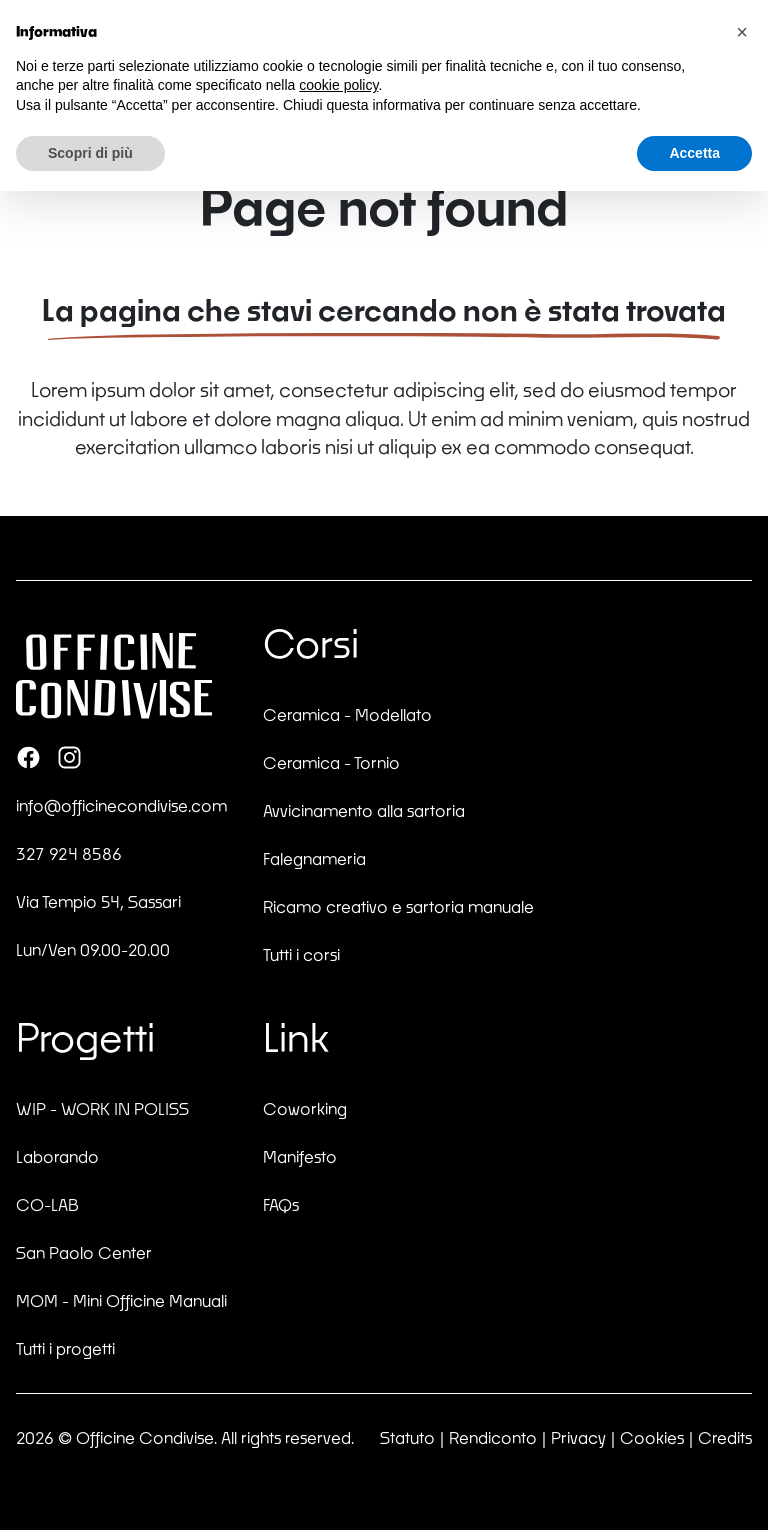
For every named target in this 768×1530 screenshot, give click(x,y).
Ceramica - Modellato (347, 714)
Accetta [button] (694, 153)
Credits (725, 1437)
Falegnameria (314, 858)
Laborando (57, 1156)
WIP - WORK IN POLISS (102, 1108)
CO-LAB (47, 1204)
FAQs (281, 1204)
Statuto (407, 1437)
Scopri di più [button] (90, 153)
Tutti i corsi (301, 954)
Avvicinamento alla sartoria (364, 810)
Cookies (652, 1437)
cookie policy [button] (338, 85)
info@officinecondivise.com (121, 805)
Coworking (305, 1108)
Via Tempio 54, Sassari (98, 901)
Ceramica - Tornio (331, 762)
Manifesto (300, 1156)
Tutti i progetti (65, 1348)
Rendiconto (493, 1437)
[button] (742, 32)
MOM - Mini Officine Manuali (121, 1300)
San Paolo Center (84, 1252)
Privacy (578, 1437)
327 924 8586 (69, 853)
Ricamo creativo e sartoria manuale (398, 906)
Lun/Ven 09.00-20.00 (93, 949)
